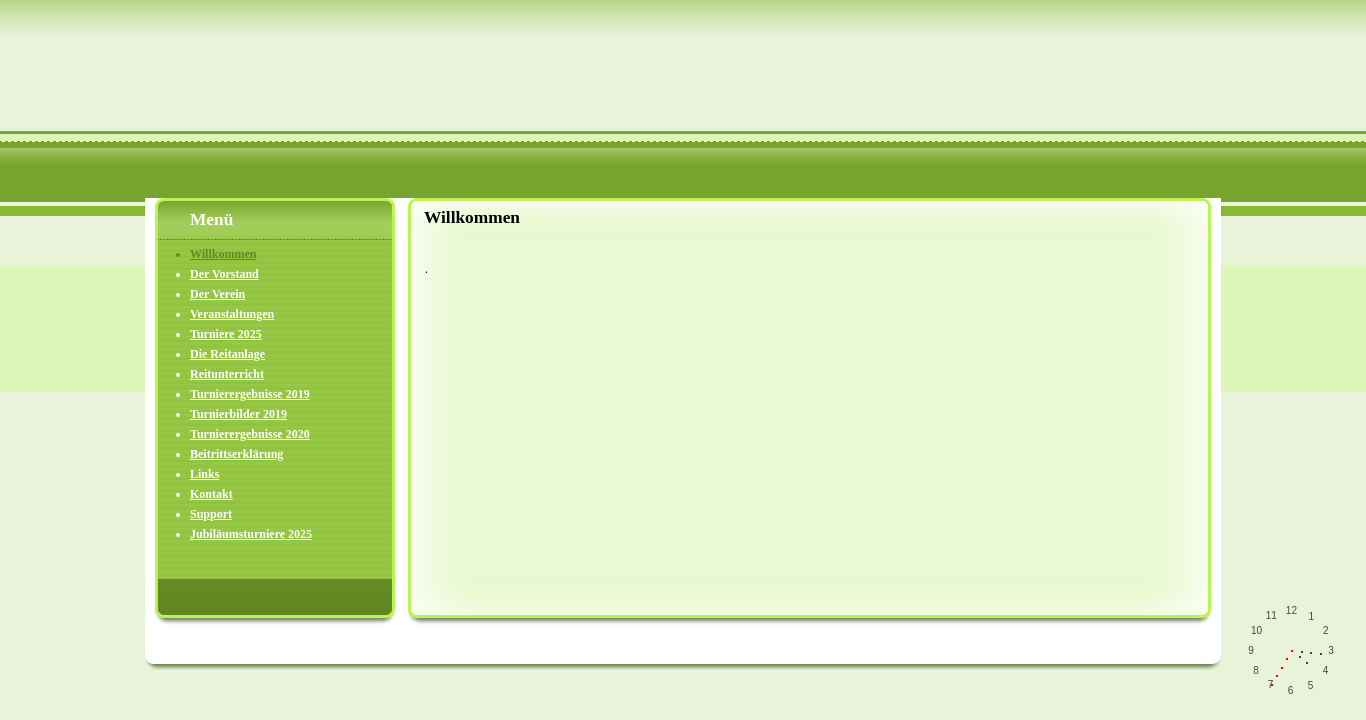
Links (204, 474)
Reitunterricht (227, 374)
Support (211, 514)
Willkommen (223, 254)
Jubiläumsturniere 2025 (251, 534)
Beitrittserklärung (236, 454)
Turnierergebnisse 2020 (250, 434)
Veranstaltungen (232, 314)
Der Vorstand (224, 274)
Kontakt (211, 494)
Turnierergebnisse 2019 (250, 394)
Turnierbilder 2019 (238, 414)
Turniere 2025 (226, 334)
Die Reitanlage (227, 354)
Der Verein (217, 294)
